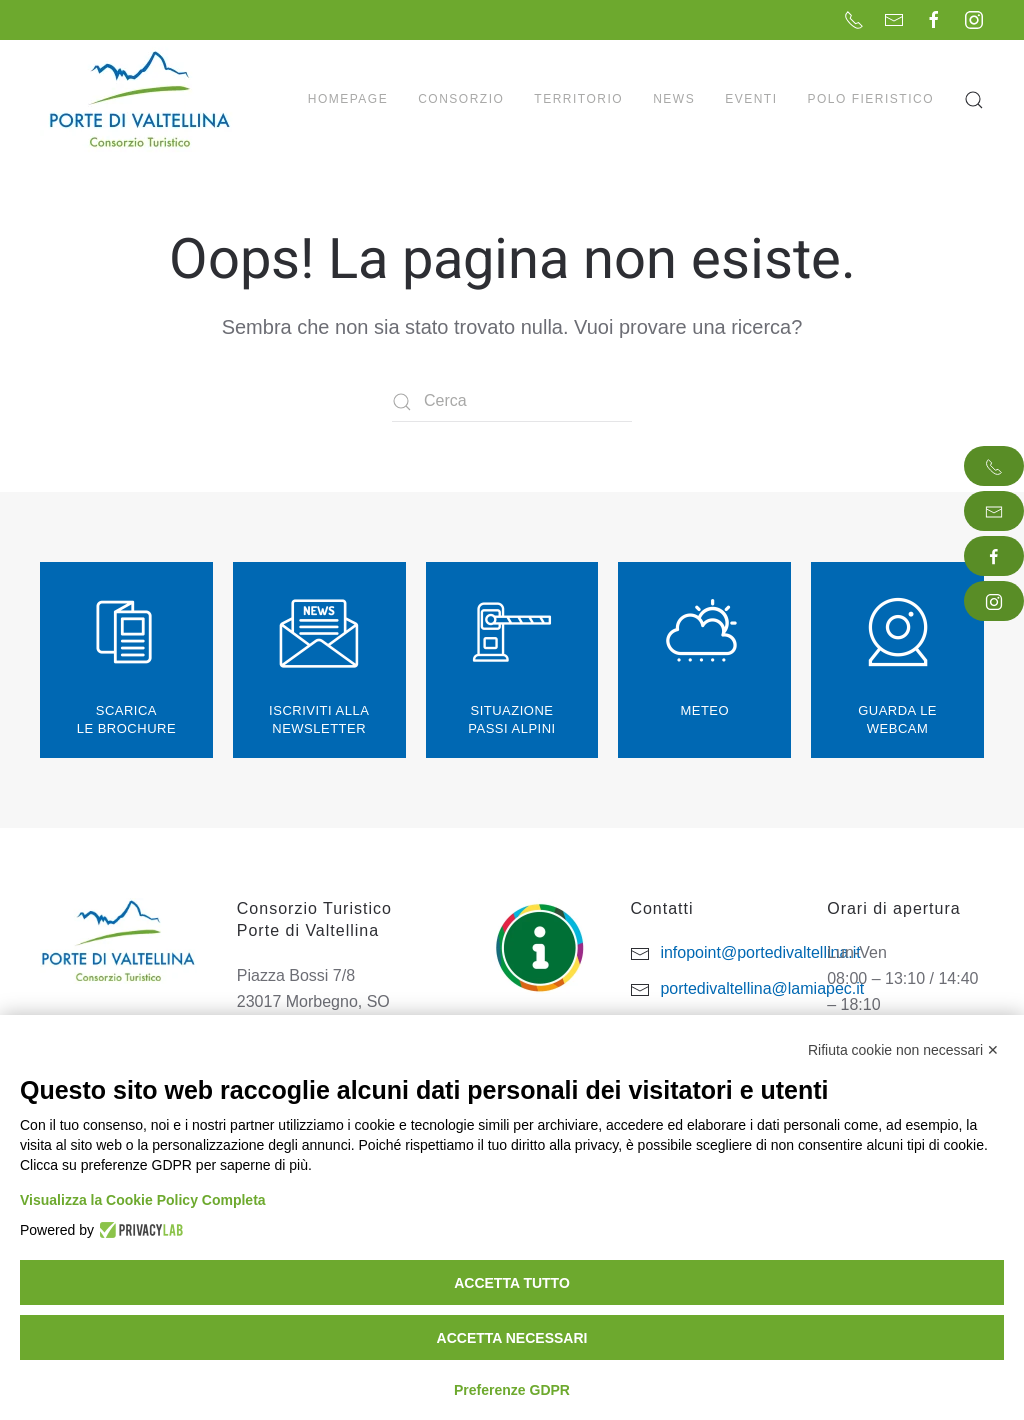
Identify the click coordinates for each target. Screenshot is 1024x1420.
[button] (974, 100)
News (674, 99)
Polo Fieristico (870, 99)
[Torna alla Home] (142, 100)
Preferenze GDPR (512, 1390)
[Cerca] (512, 402)
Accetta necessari (512, 1338)
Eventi (751, 99)
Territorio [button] (578, 99)
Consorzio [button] (461, 99)
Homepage (348, 99)
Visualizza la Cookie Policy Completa (143, 1200)
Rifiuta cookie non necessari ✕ (903, 1050)
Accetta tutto (512, 1283)
